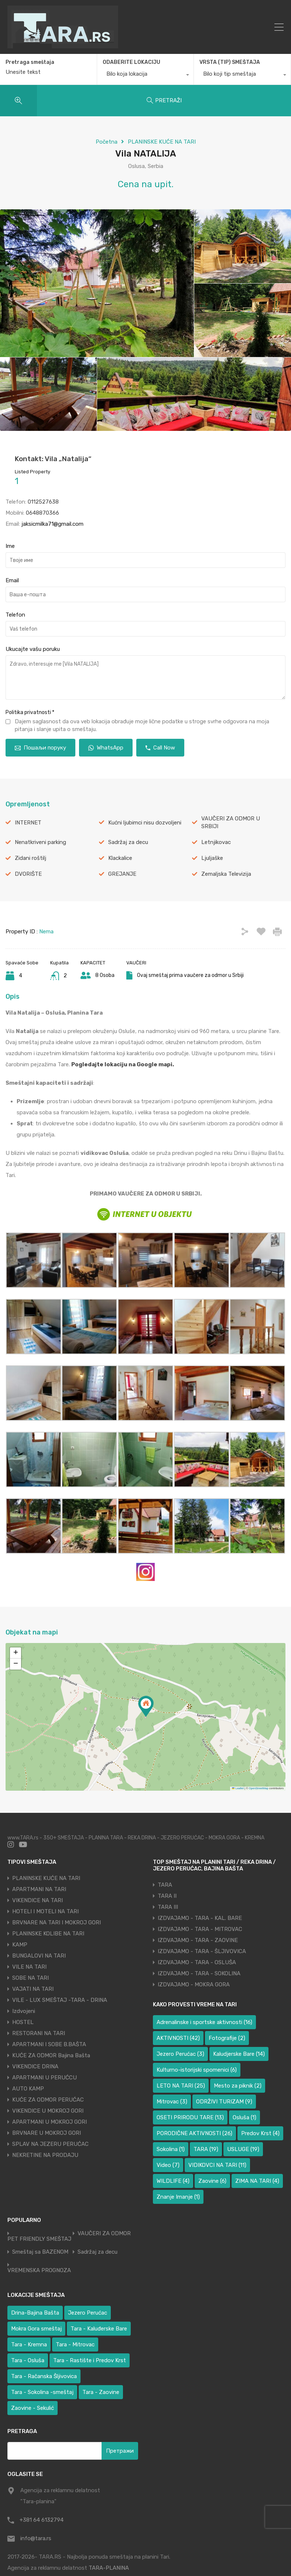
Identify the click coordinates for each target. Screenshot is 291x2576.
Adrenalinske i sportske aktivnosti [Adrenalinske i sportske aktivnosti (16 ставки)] (204, 2022)
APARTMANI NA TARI (39, 1889)
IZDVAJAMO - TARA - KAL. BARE (200, 1918)
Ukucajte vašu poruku (33, 649)
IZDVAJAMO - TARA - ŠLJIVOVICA (202, 1951)
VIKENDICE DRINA (35, 2066)
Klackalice (120, 858)
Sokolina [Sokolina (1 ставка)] (171, 2149)
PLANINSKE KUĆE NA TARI (162, 141)
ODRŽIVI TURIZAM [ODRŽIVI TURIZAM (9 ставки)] (224, 2101)
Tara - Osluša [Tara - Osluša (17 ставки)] (27, 2360)
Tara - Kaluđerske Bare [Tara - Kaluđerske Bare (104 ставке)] (99, 2328)
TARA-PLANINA (109, 2568)
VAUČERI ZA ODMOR (104, 2233)
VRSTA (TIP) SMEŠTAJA (229, 62)
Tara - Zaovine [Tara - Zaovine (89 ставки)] (100, 2392)
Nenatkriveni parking (40, 842)
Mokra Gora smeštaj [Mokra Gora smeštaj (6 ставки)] (36, 2328)
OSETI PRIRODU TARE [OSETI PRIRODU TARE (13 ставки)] (190, 2117)
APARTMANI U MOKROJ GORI (49, 2122)
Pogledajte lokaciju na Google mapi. (122, 1064)
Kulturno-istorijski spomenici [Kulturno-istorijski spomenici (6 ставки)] (197, 2069)
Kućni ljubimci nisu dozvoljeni (144, 822)
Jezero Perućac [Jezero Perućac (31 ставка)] (87, 2312)
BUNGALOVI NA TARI (39, 1955)
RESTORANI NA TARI (38, 2033)
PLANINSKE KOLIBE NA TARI (48, 1933)
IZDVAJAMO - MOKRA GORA (194, 1984)
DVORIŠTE (28, 874)
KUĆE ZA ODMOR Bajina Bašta (51, 2055)
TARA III (168, 1907)
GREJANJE (122, 874)
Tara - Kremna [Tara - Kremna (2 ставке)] (29, 2344)
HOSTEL (23, 2022)
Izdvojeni (23, 2011)
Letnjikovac (216, 842)
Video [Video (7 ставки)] (168, 2165)
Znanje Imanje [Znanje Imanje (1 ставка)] (178, 2196)
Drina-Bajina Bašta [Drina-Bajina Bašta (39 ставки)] (35, 2312)
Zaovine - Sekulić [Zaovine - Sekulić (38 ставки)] (32, 2408)
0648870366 (42, 513)
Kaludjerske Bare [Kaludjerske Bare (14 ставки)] (239, 2054)
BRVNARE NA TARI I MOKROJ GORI (56, 1922)
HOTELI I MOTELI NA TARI (45, 1911)
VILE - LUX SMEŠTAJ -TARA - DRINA (59, 2000)
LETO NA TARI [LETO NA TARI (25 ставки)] (181, 2085)
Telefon (15, 614)
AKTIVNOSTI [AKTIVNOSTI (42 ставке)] (178, 2038)
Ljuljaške (212, 858)
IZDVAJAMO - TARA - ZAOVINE (198, 1940)
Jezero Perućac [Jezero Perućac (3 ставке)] (180, 2054)
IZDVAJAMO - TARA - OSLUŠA (197, 1962)
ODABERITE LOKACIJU (131, 62)
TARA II (167, 1896)
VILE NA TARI (29, 1966)
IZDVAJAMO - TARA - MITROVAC (200, 1929)
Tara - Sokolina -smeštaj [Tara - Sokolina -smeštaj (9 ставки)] (42, 2392)
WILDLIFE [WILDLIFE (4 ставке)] (173, 2181)
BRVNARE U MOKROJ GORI (46, 2133)
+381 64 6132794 (42, 2520)
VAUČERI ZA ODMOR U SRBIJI (230, 822)
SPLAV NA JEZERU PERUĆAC (50, 2144)
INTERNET (28, 822)
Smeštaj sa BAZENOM (40, 2252)
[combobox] (145, 76)
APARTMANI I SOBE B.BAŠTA (49, 2044)
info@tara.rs (35, 2538)
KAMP (19, 1944)
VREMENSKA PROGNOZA (39, 2270)
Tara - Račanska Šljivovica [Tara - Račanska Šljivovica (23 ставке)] (44, 2376)
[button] (146, 1706)
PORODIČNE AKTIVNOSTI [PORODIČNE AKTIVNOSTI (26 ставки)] (194, 2133)
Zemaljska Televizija (226, 874)
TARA (165, 1885)
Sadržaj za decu (128, 842)
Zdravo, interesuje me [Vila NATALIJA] (145, 677)
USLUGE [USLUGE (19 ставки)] (243, 2149)
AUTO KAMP (28, 2088)
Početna (106, 141)
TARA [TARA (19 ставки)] (206, 2149)
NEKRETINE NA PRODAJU (45, 2155)
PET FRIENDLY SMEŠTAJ (39, 2239)
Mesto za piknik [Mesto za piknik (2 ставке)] (237, 2085)
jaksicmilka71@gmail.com (52, 524)
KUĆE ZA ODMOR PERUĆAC (48, 2099)
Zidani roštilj (30, 858)
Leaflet (238, 1788)
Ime (10, 546)
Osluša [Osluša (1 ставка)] (244, 2117)
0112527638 (43, 501)
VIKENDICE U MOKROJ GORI (47, 2110)
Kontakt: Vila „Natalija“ (53, 459)
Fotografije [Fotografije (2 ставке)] (227, 2038)
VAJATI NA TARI (33, 1989)
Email (12, 580)
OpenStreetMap (258, 1788)
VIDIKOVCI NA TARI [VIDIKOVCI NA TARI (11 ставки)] (217, 2165)
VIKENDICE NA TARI (37, 1900)
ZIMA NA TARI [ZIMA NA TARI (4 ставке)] (257, 2181)
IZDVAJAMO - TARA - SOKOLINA (199, 1973)
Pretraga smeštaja (30, 62)
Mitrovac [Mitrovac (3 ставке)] (172, 2101)
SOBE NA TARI (30, 1978)
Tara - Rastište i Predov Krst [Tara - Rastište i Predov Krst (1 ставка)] (89, 2360)
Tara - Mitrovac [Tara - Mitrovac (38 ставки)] (75, 2344)
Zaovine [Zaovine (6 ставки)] (212, 2181)
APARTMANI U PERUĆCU (44, 2077)
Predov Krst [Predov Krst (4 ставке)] (260, 2133)
